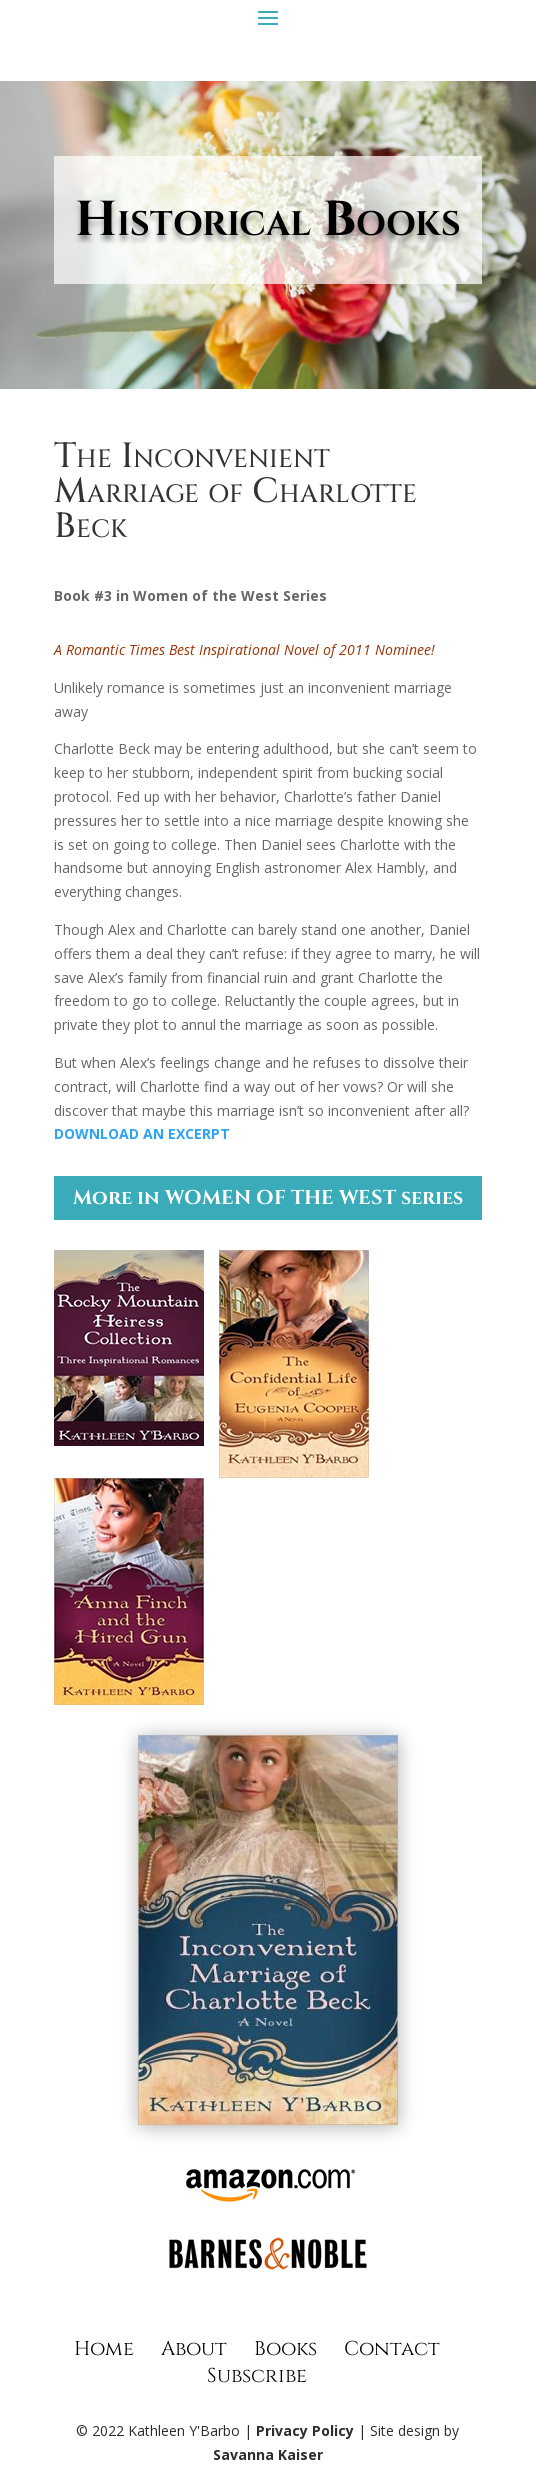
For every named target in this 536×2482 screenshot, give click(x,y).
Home (104, 2348)
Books (285, 2348)
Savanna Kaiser (268, 2454)
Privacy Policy (305, 2430)
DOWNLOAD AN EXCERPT (142, 1133)
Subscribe (257, 2375)
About (194, 2348)
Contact (392, 2348)
